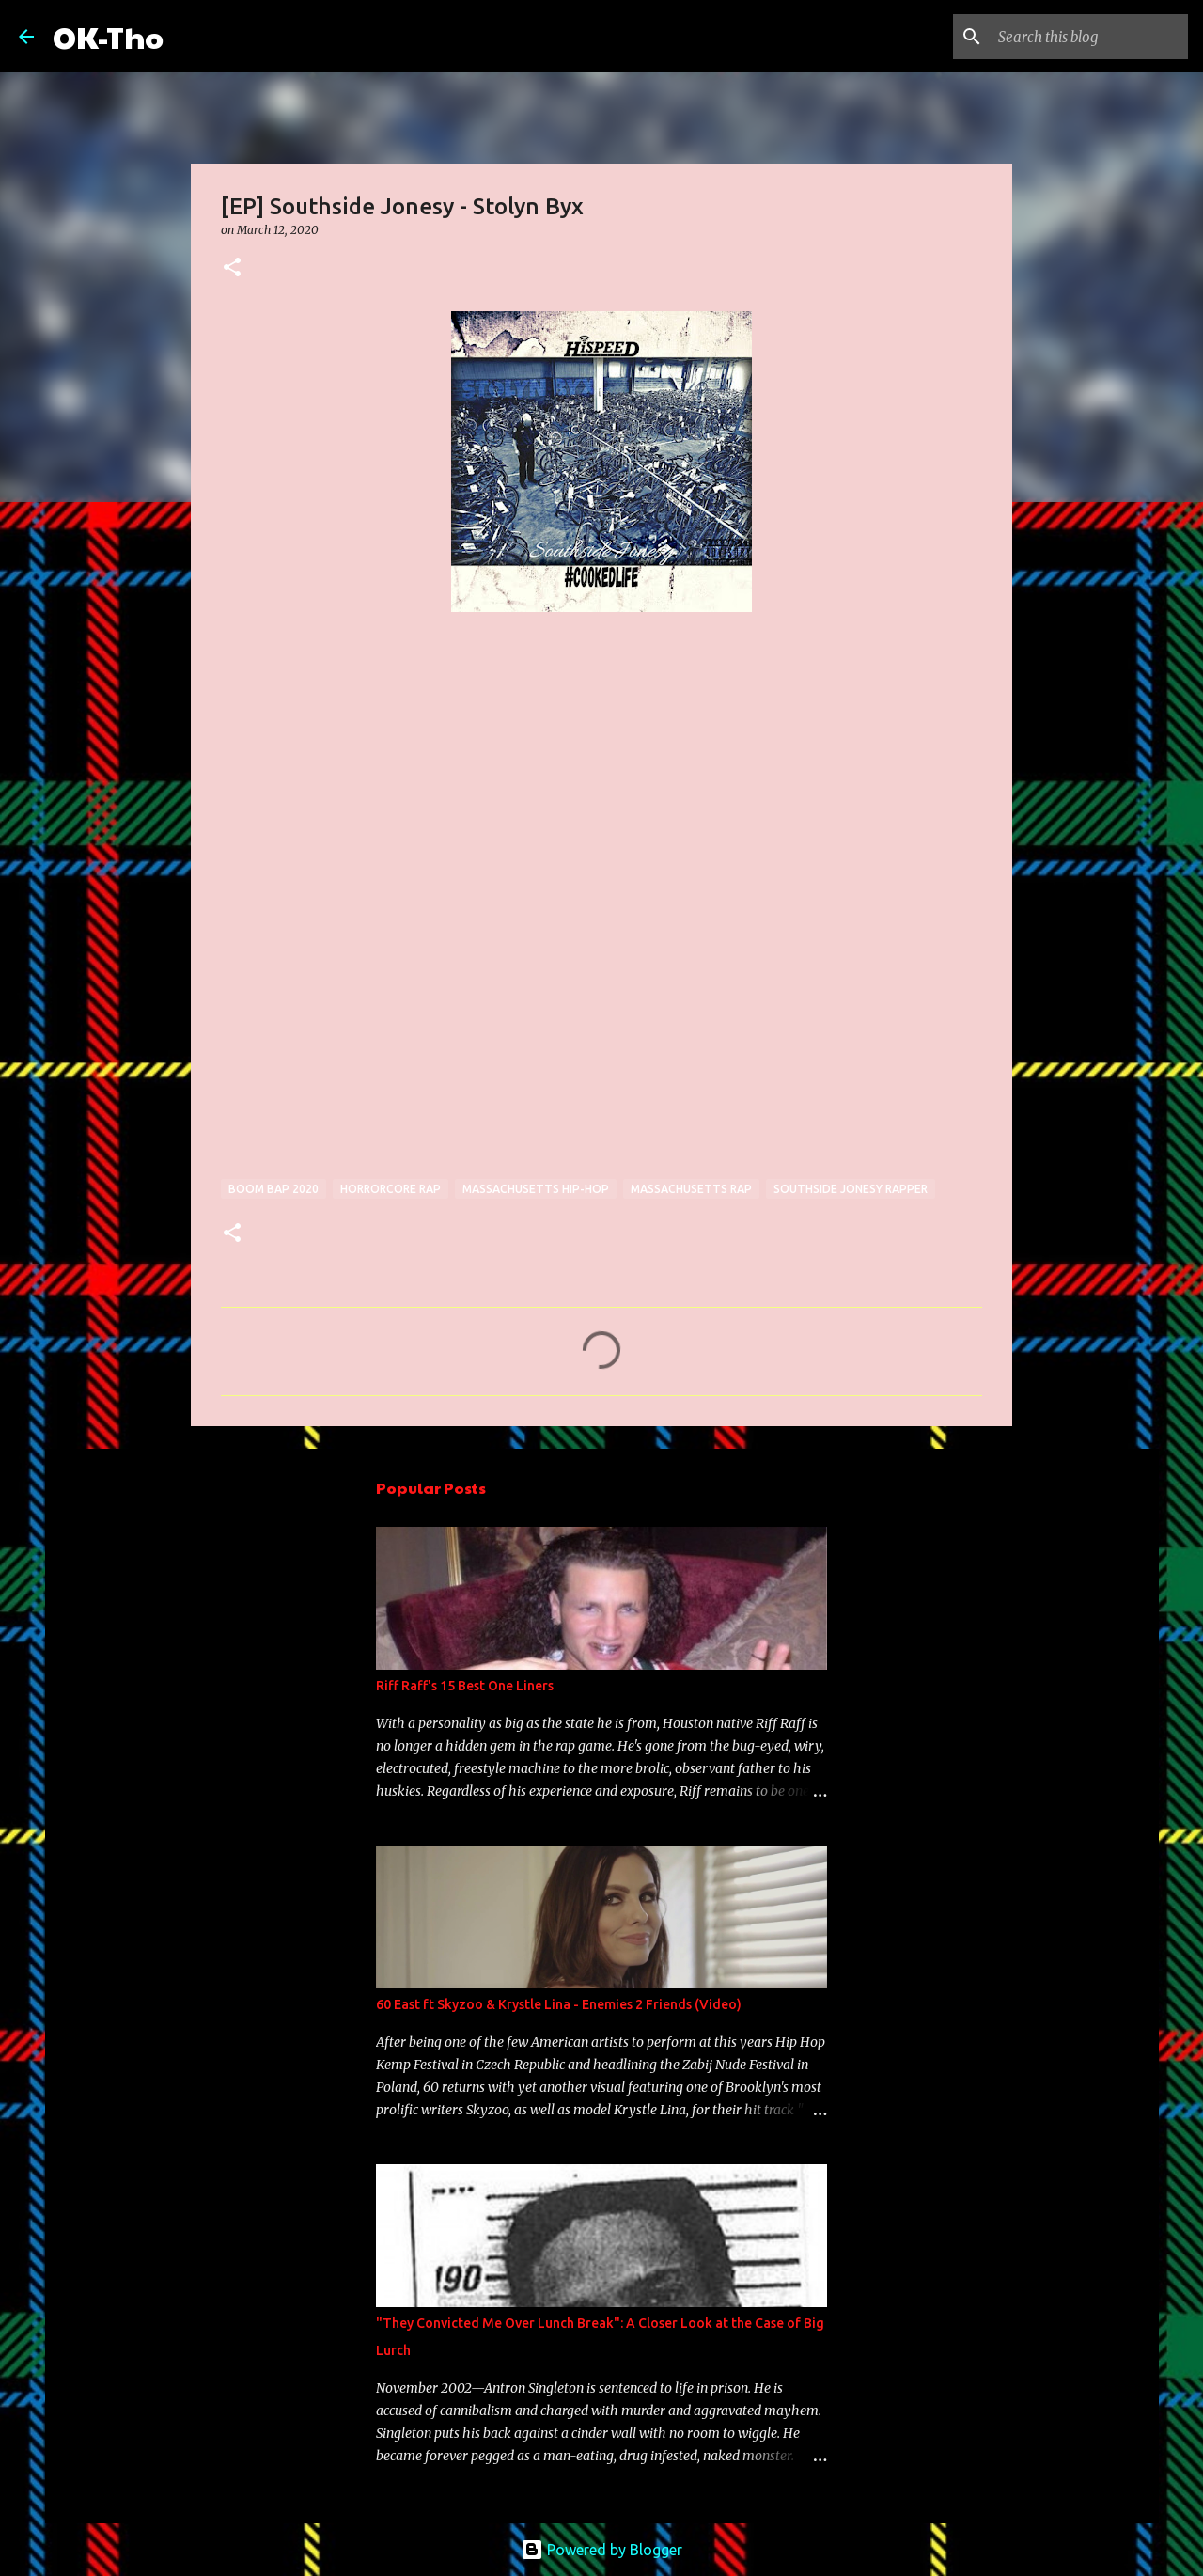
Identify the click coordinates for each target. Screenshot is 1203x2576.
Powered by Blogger (601, 2549)
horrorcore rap (390, 1189)
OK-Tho (108, 36)
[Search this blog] (1089, 36)
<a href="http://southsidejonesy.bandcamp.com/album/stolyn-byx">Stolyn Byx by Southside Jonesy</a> (385, 943)
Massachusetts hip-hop (535, 1189)
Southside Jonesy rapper (850, 1189)
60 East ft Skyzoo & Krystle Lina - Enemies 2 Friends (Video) (559, 2004)
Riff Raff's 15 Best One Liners (465, 1685)
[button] (232, 268)
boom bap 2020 (273, 1189)
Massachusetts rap (691, 1189)
